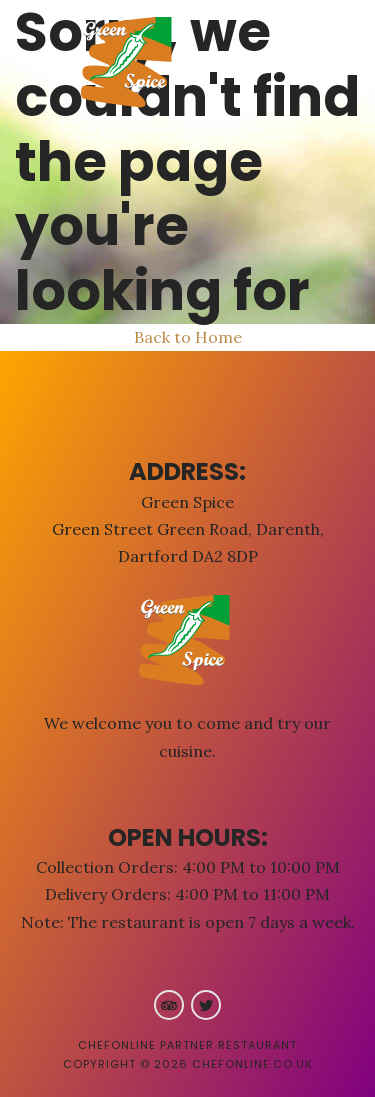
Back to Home (188, 337)
